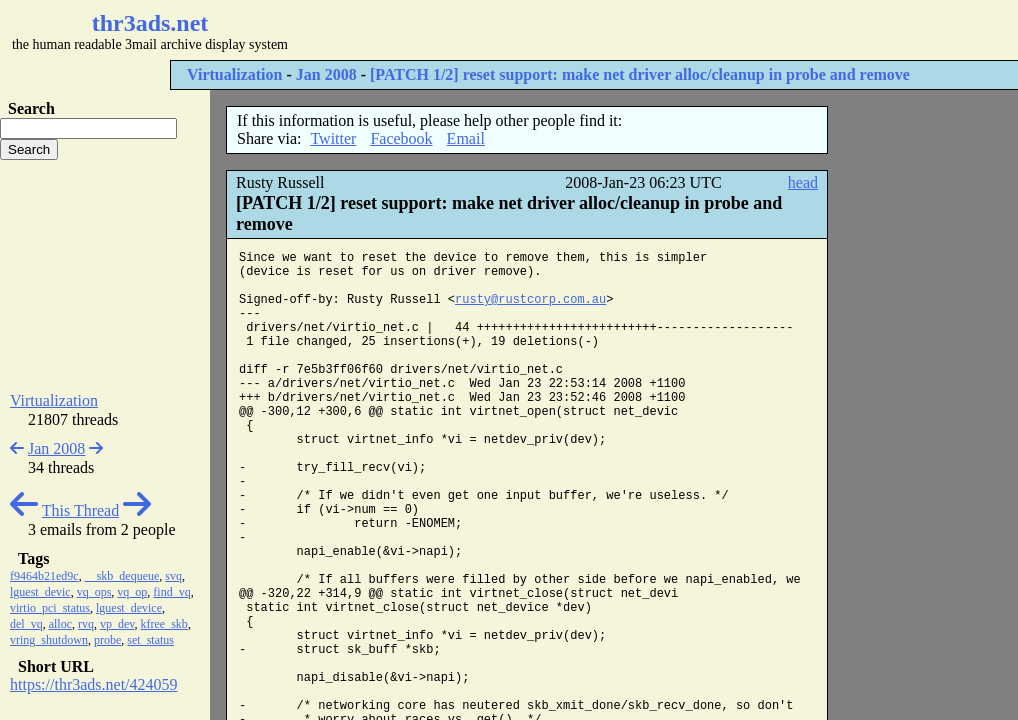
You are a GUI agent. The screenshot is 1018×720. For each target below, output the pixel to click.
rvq (86, 624)
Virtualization (234, 74)
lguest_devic (40, 592)
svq (173, 576)
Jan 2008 (326, 74)
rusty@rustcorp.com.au (530, 300)
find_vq (171, 592)
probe (107, 640)
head (803, 182)
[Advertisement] (596, 30)
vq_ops (94, 592)
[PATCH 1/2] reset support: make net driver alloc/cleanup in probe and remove (640, 74)
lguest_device (129, 608)
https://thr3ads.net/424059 (94, 684)
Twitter (333, 138)
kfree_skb (164, 624)
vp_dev (117, 624)
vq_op (132, 592)
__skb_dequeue (122, 576)
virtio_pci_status (50, 608)
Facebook (401, 138)
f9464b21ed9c (44, 576)
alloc (60, 624)
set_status (150, 640)
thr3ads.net (150, 23)
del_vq (26, 624)
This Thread (80, 510)
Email (466, 138)
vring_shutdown (49, 640)
